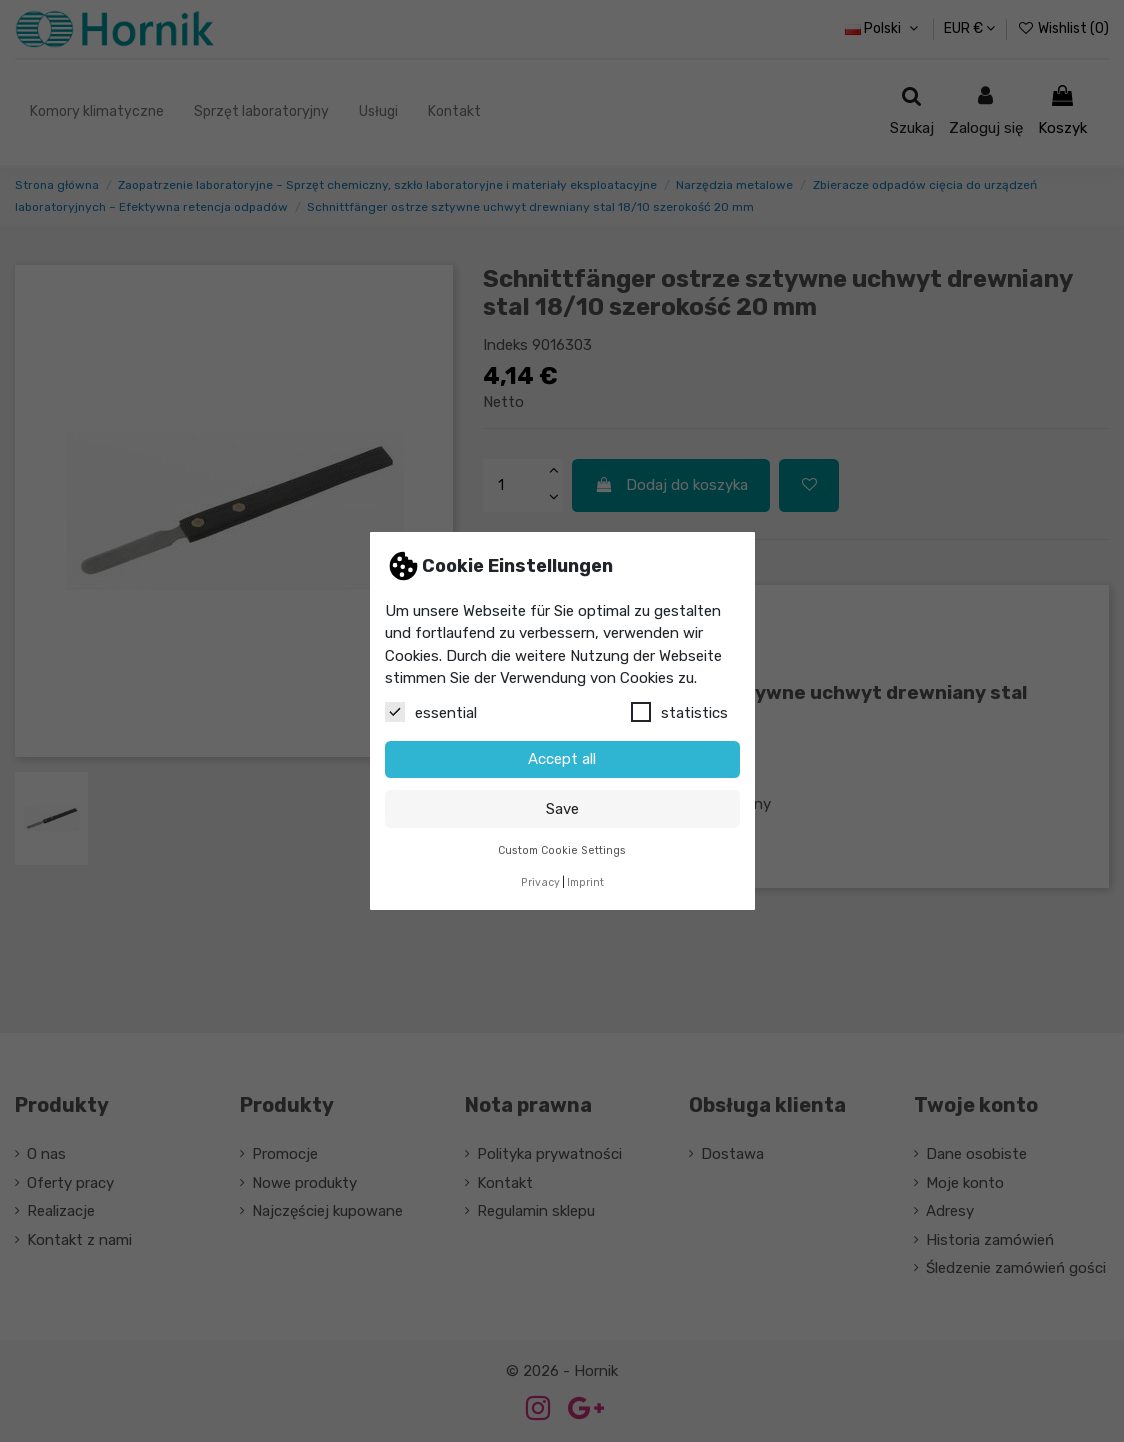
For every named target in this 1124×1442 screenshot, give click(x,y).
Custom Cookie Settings (562, 850)
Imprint (585, 882)
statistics (679, 712)
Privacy (540, 882)
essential (431, 712)
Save (562, 809)
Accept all (562, 759)
